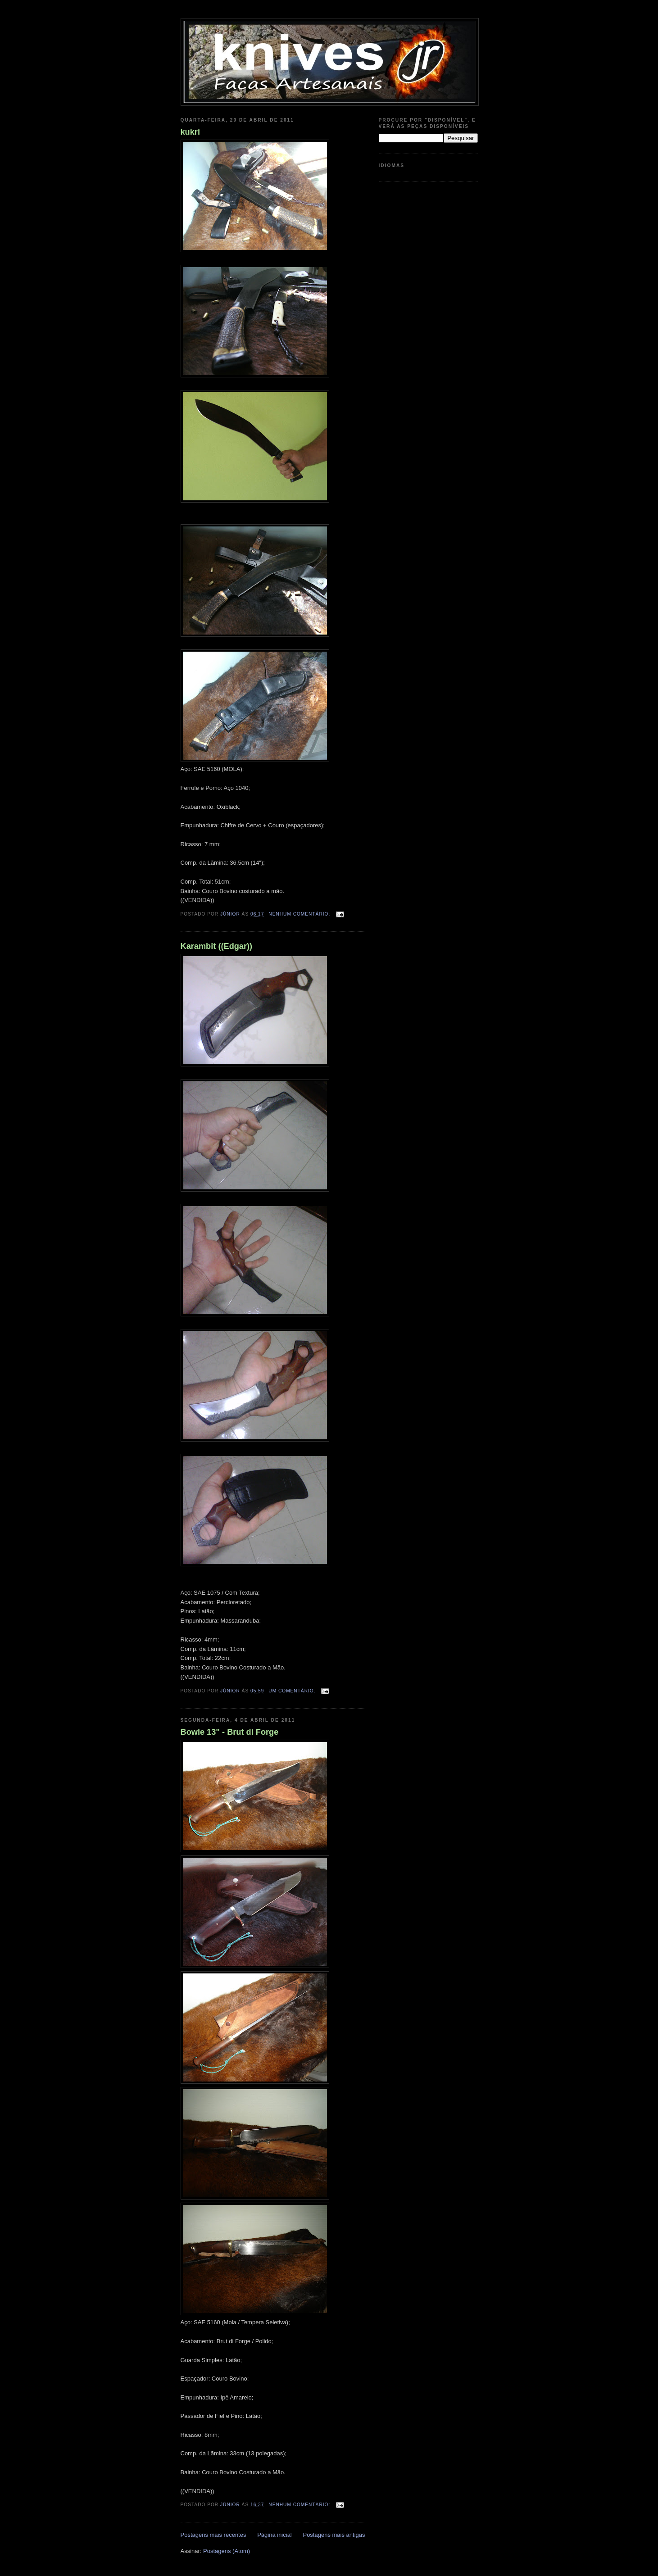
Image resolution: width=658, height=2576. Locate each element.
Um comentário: (292, 1690)
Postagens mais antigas (334, 2534)
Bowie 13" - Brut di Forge (230, 1732)
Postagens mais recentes (213, 2534)
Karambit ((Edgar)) (217, 946)
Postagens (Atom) (226, 2551)
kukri (190, 131)
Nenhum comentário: (300, 914)
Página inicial (274, 2534)
